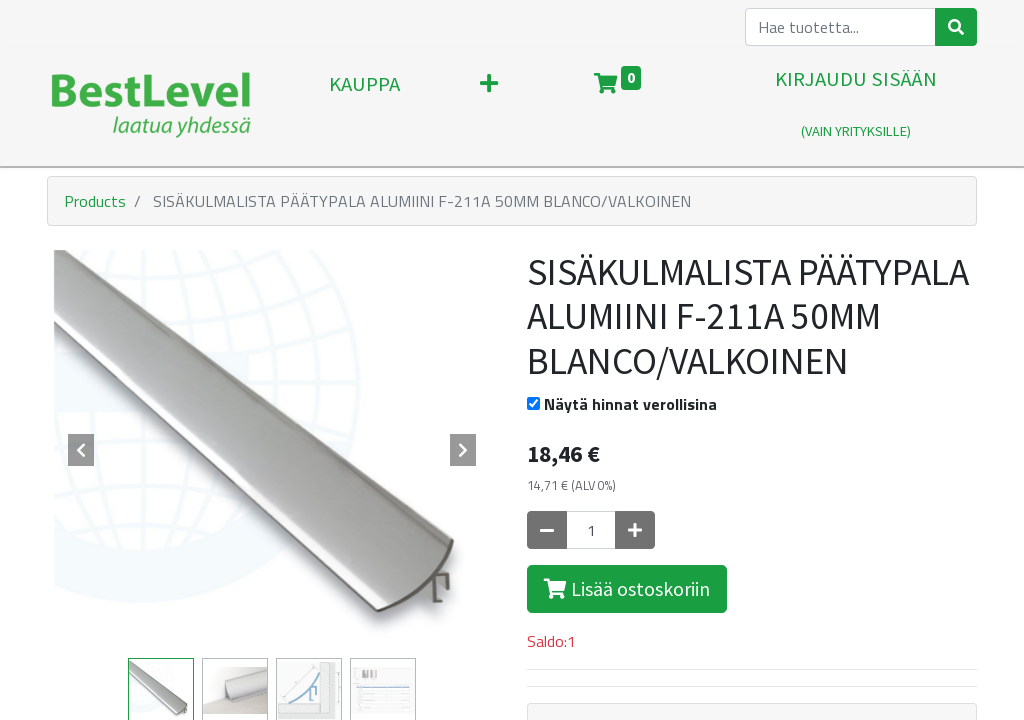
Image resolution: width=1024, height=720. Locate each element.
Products (95, 201)
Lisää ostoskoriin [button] (627, 588)
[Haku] (956, 27)
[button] (489, 106)
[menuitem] (364, 106)
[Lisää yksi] (635, 530)
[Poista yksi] (547, 530)
